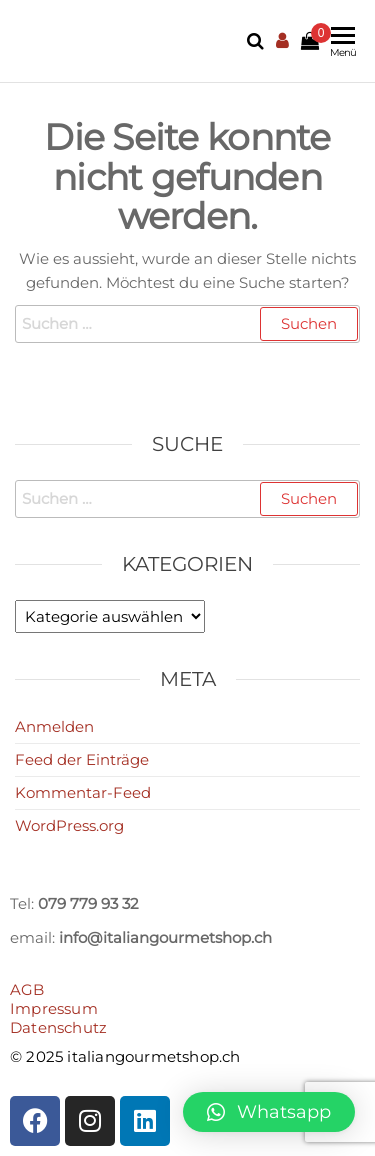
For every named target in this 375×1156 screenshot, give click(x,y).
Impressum (54, 1008)
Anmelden (54, 726)
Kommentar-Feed (83, 792)
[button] (269, 1112)
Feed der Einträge (82, 759)
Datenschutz (58, 1027)
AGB (27, 989)
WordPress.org (69, 825)
